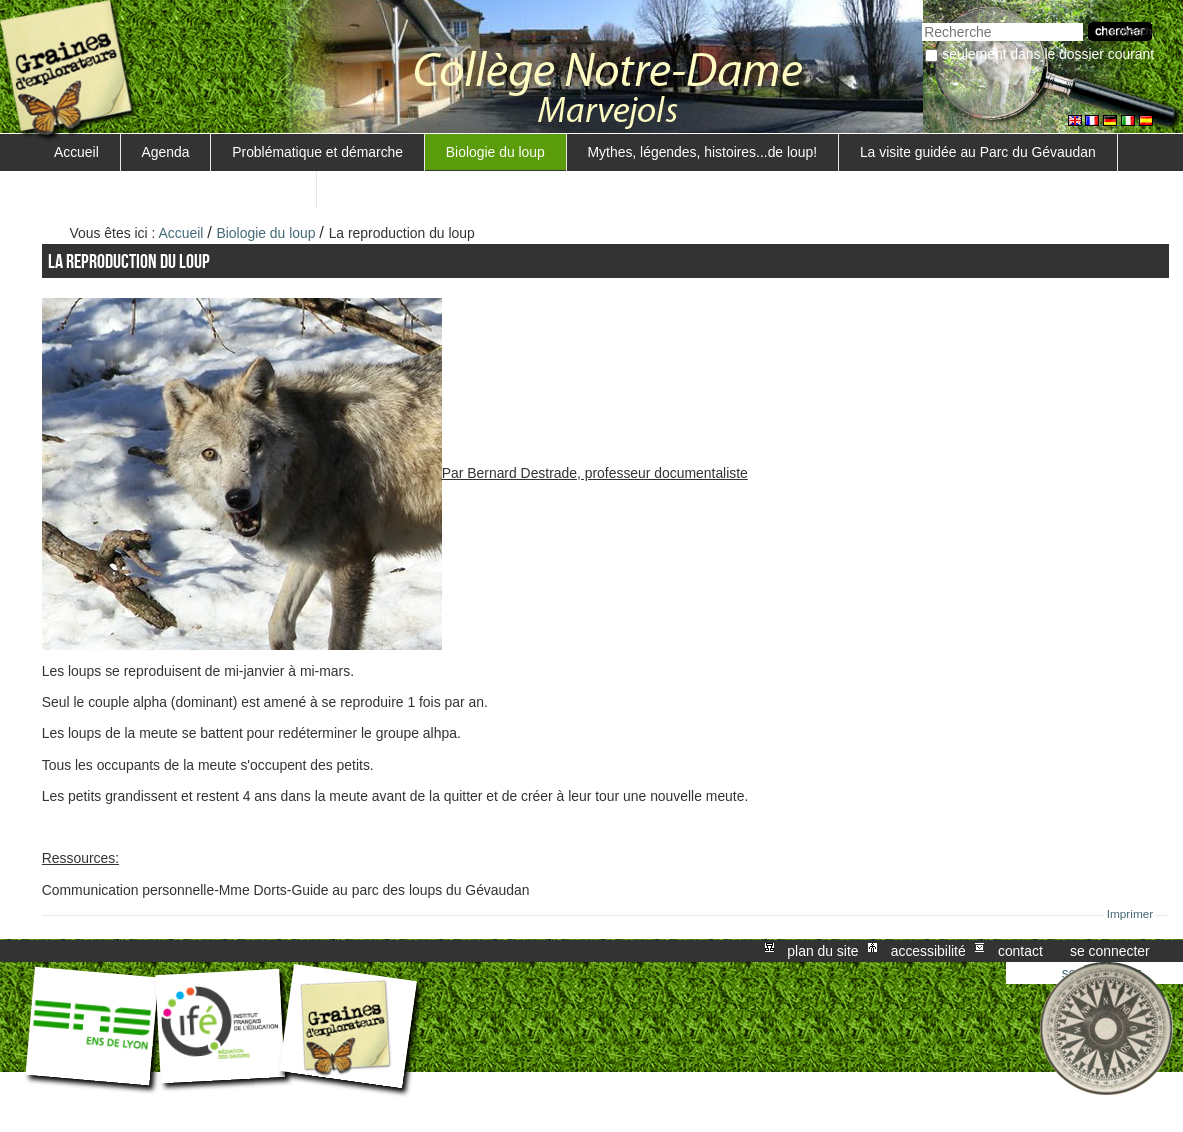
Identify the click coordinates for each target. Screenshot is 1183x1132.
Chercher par (921, 20)
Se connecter (1110, 951)
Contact (1020, 951)
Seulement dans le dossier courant (1048, 54)
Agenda (166, 152)
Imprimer (1130, 914)
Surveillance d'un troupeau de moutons (174, 189)
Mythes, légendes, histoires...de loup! (703, 152)
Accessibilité (928, 951)
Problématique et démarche (317, 152)
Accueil (76, 152)
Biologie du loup (495, 152)
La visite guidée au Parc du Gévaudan (978, 152)
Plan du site (822, 951)
